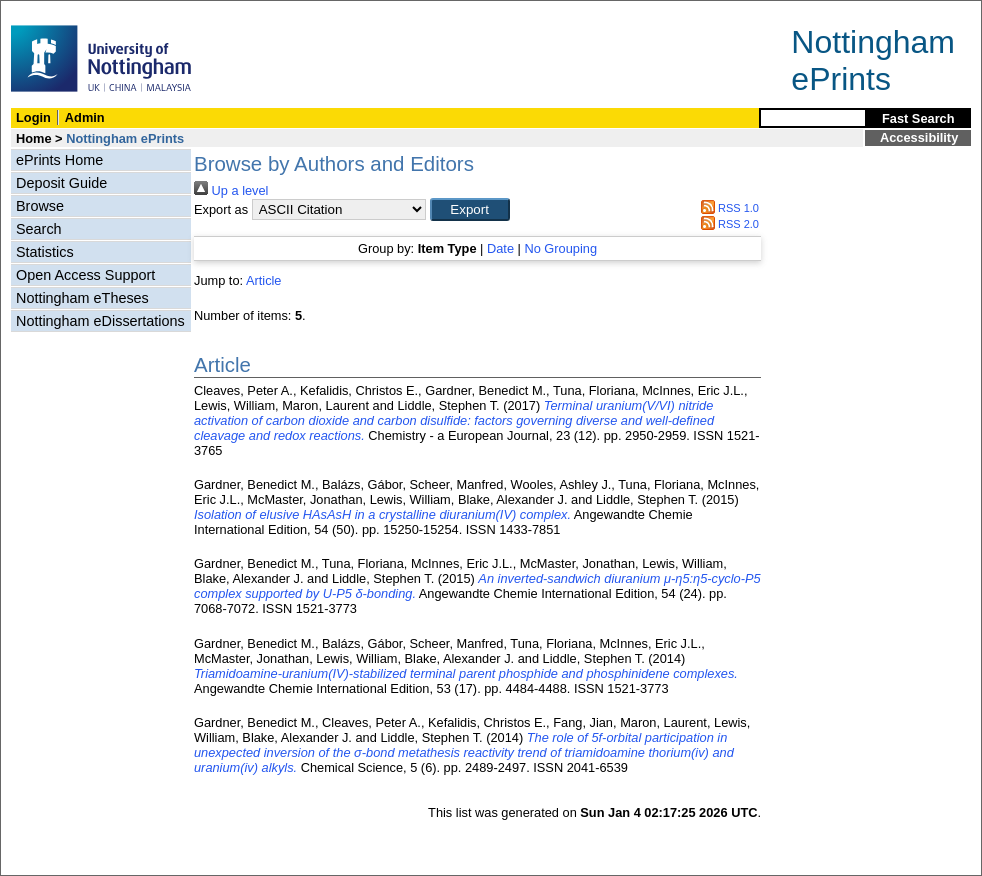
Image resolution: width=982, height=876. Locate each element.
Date (500, 248)
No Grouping (560, 248)
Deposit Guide (61, 183)
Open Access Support (85, 275)
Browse (40, 206)
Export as (221, 209)
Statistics (45, 252)
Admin (85, 117)
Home (34, 138)
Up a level (231, 190)
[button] (470, 209)
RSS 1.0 (727, 208)
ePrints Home (59, 160)
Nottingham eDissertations (100, 321)
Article (264, 280)
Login (33, 117)
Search (39, 229)
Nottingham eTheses (82, 298)
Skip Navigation (44, 11)
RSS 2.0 (727, 224)
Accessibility (919, 137)
